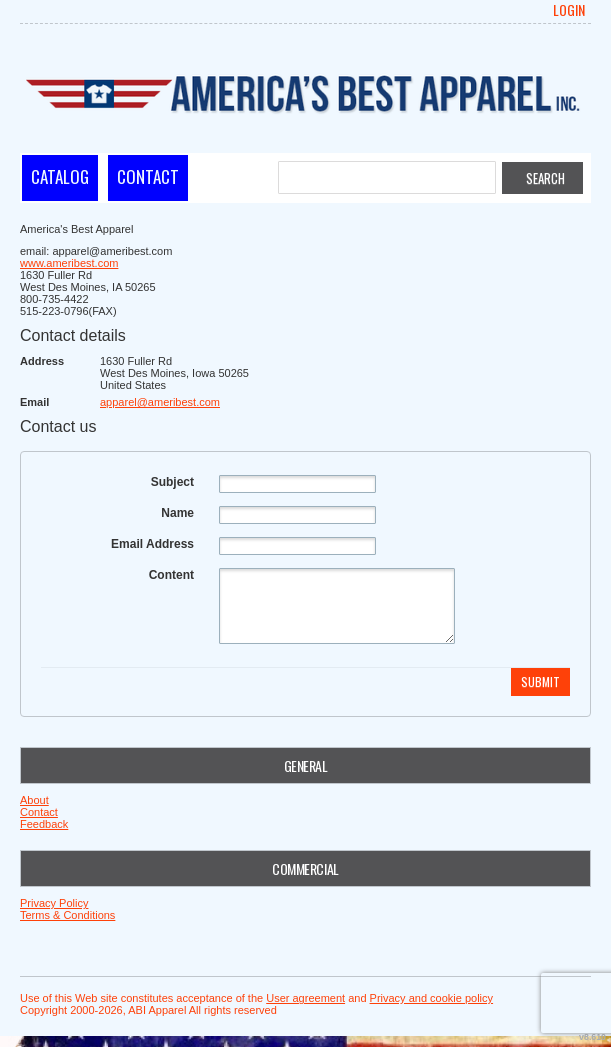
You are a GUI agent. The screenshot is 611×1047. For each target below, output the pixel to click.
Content (171, 575)
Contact (148, 176)
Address (42, 361)
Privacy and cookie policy (432, 998)
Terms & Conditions (67, 915)
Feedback (44, 824)
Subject (172, 482)
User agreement (305, 998)
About (34, 800)
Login (569, 10)
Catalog (60, 176)
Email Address (152, 544)
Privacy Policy (54, 903)
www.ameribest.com (69, 263)
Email (34, 402)
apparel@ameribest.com (160, 402)
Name (177, 513)
